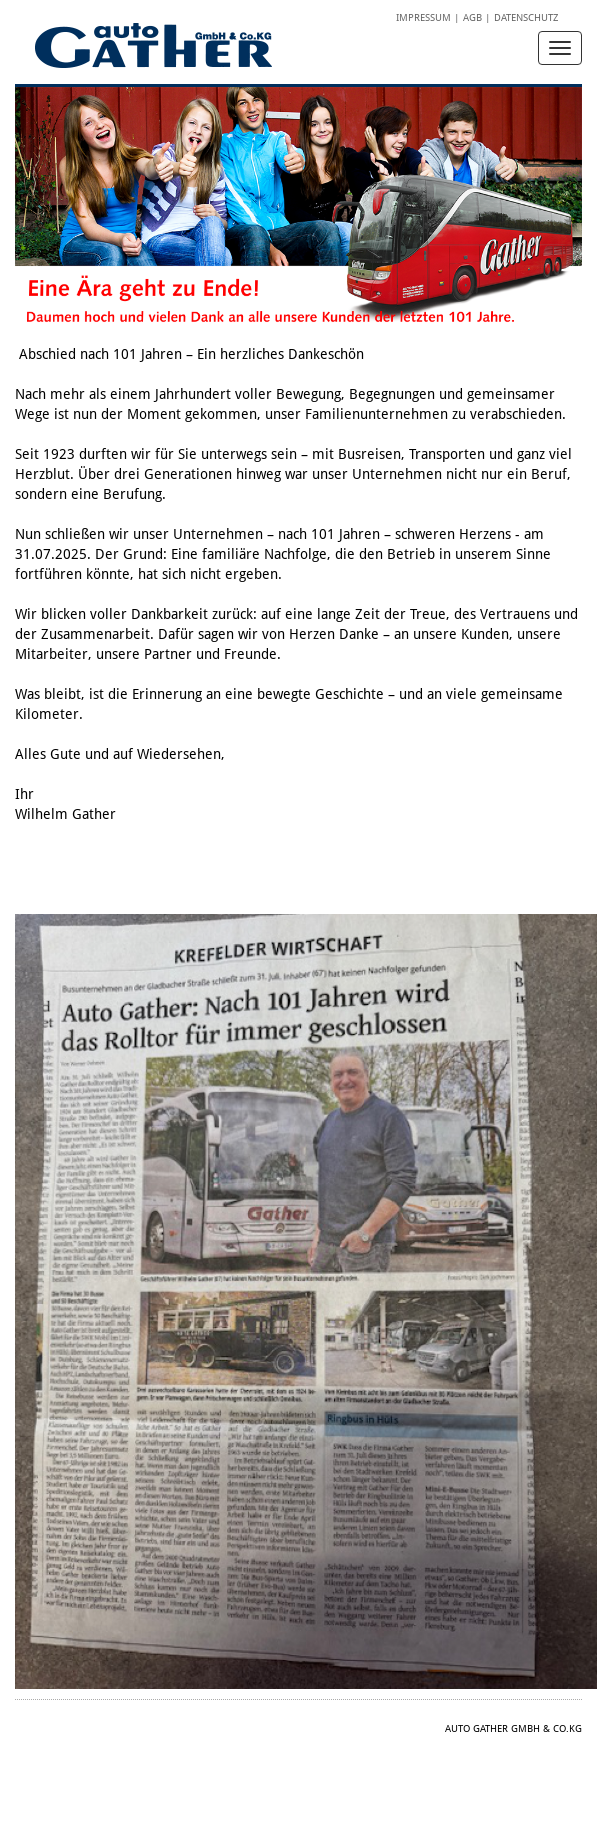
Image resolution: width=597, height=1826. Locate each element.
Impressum (423, 17)
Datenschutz (526, 17)
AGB (472, 17)
